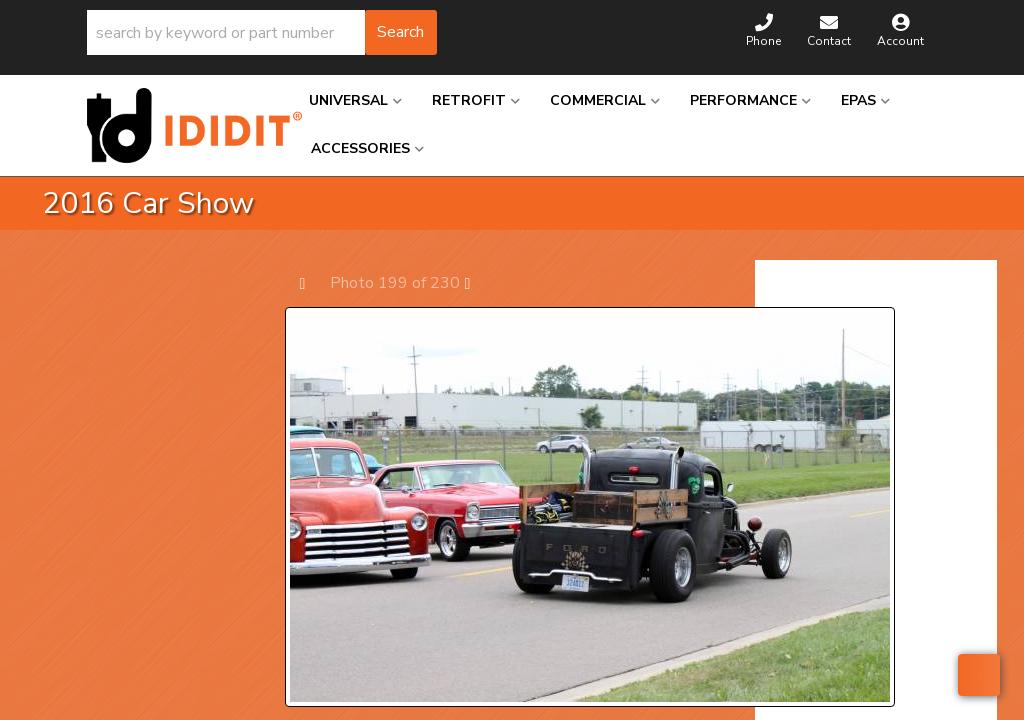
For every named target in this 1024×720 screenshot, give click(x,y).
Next (477, 282)
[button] (262, 32)
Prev (312, 282)
